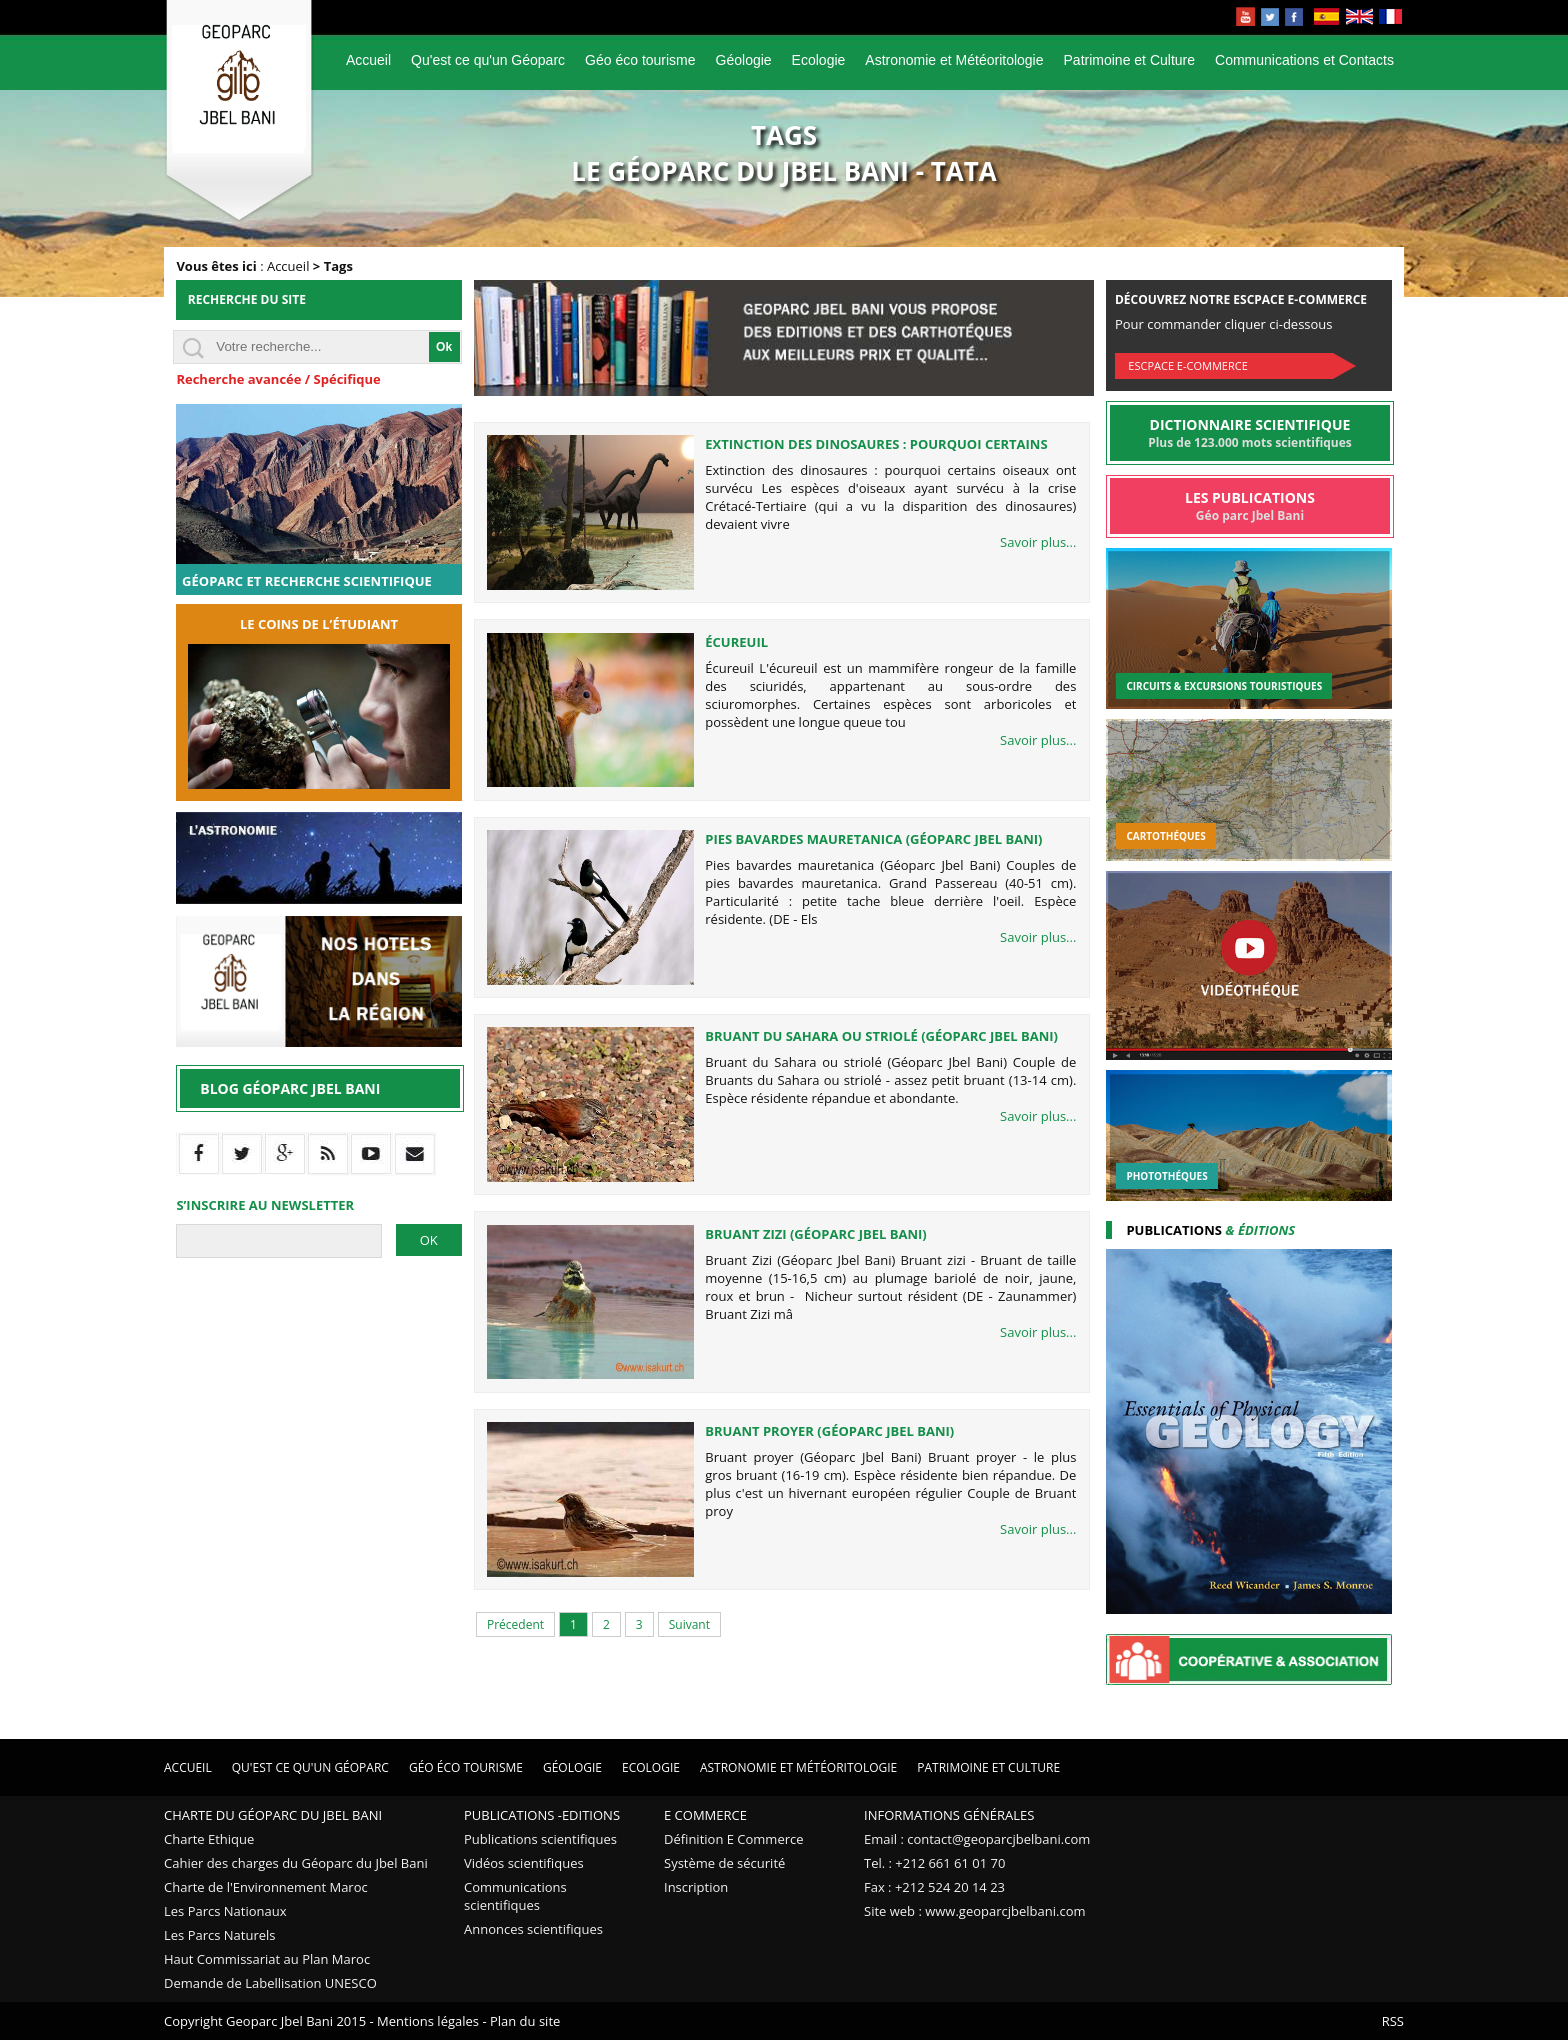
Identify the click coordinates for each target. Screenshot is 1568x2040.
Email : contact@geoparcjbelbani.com (977, 1839)
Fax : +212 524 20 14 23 (934, 1887)
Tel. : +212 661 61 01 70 (934, 1863)
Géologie (744, 60)
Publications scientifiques (540, 1839)
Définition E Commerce (734, 1839)
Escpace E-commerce (1187, 365)
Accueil (368, 60)
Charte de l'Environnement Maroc (266, 1887)
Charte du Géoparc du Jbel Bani (273, 1815)
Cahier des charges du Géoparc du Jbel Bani (296, 1863)
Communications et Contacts (1304, 60)
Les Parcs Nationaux (225, 1911)
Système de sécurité (724, 1863)
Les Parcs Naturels (220, 1935)
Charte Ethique (209, 1839)
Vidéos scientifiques (524, 1863)
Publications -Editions (542, 1815)
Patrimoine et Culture (1130, 60)
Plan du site (525, 2021)
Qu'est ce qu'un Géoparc (488, 60)
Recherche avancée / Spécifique (278, 379)
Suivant (689, 1624)
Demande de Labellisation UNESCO (270, 1983)
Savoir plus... (1038, 542)
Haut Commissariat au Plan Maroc (267, 1959)
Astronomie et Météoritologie (954, 60)
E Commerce (705, 1815)
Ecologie (819, 60)
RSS (1393, 2021)
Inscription (696, 1887)
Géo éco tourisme (640, 60)
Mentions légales (428, 2021)
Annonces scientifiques (533, 1929)
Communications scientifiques (515, 1896)
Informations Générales (949, 1815)
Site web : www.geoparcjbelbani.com (975, 1911)
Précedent (515, 1624)
